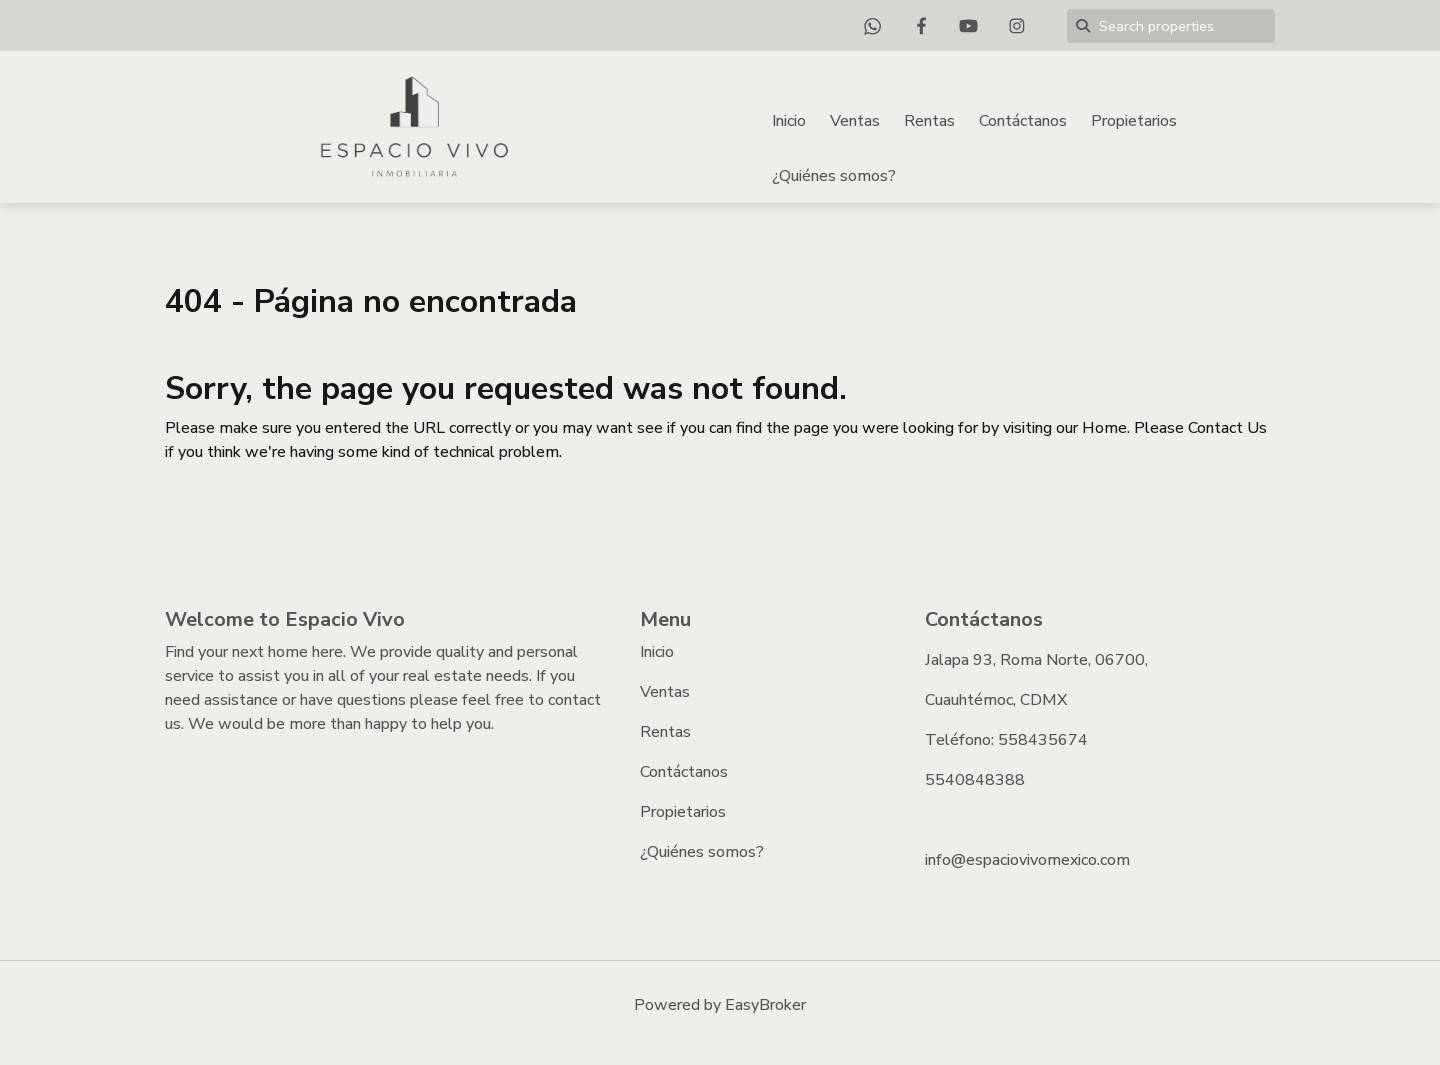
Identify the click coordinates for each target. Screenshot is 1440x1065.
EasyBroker (765, 1005)
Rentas (929, 121)
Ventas (855, 121)
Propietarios (1134, 121)
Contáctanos (1023, 121)
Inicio (789, 121)
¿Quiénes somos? (834, 176)
